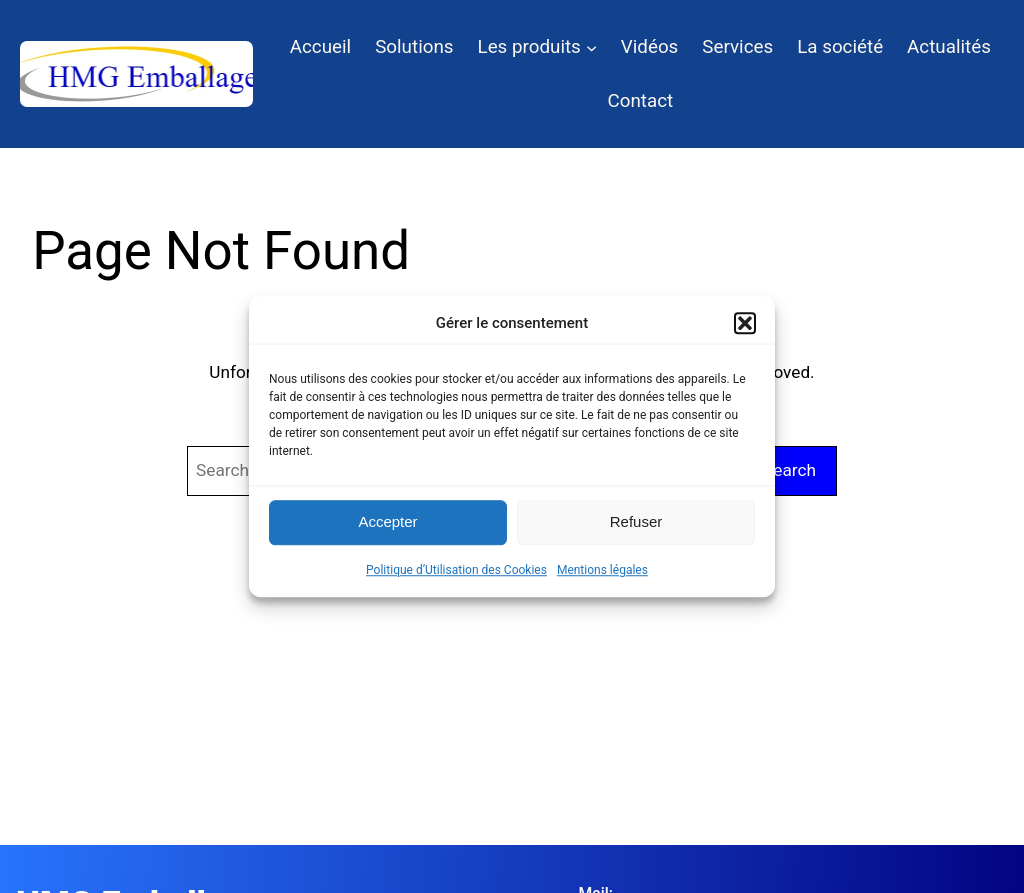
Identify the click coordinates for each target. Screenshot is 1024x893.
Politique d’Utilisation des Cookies (456, 570)
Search (789, 470)
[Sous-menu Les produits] (591, 46)
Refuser (636, 521)
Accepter (387, 521)
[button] (745, 323)
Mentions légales (602, 570)
